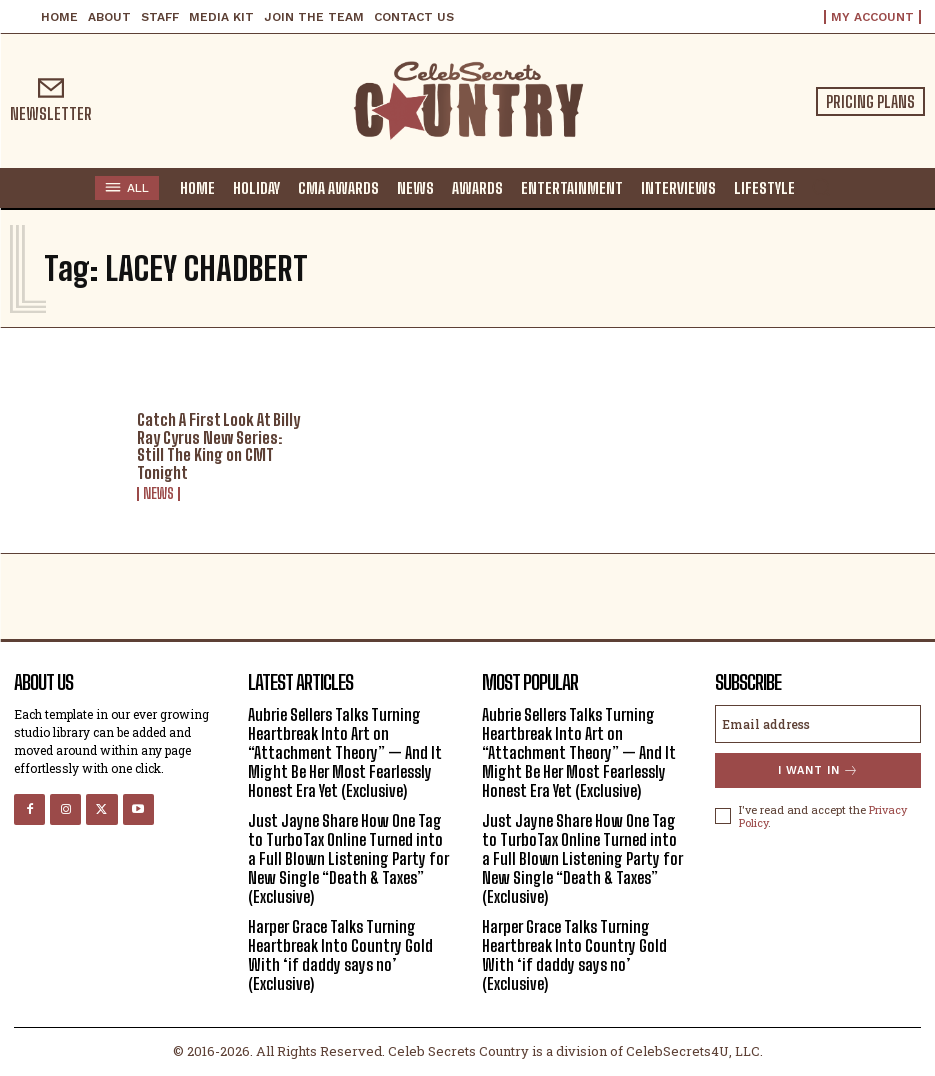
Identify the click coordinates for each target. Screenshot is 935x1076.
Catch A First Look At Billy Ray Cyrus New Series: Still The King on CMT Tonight (218, 446)
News (158, 494)
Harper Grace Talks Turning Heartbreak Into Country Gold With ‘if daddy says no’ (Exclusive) (340, 955)
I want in (818, 770)
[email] (818, 724)
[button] (821, 187)
